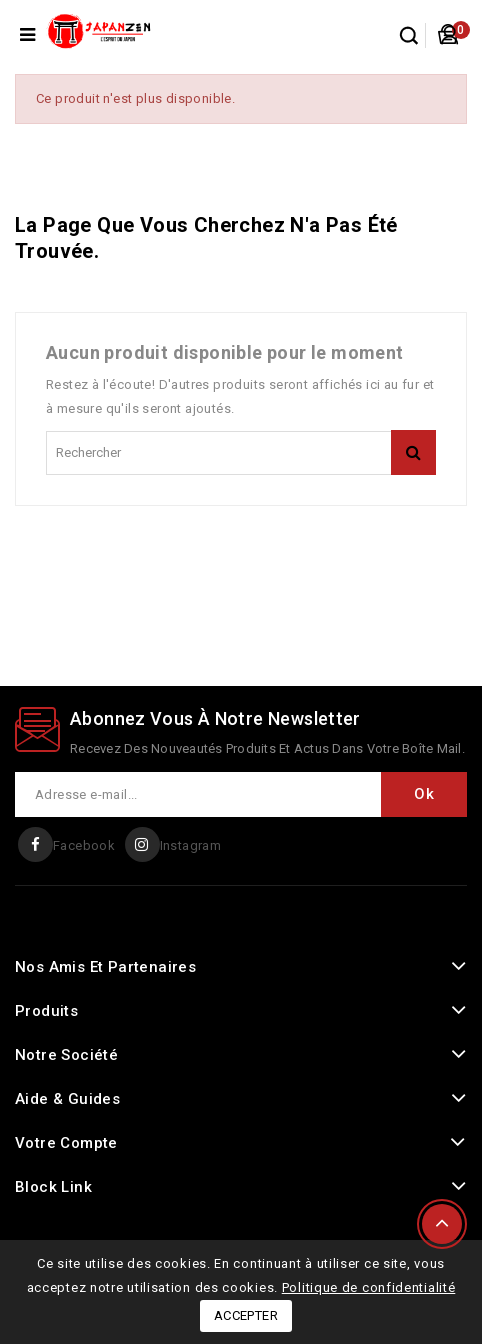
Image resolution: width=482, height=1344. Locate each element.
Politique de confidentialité (369, 1287)
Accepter (246, 1315)
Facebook (84, 845)
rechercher (413, 452)
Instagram (191, 845)
